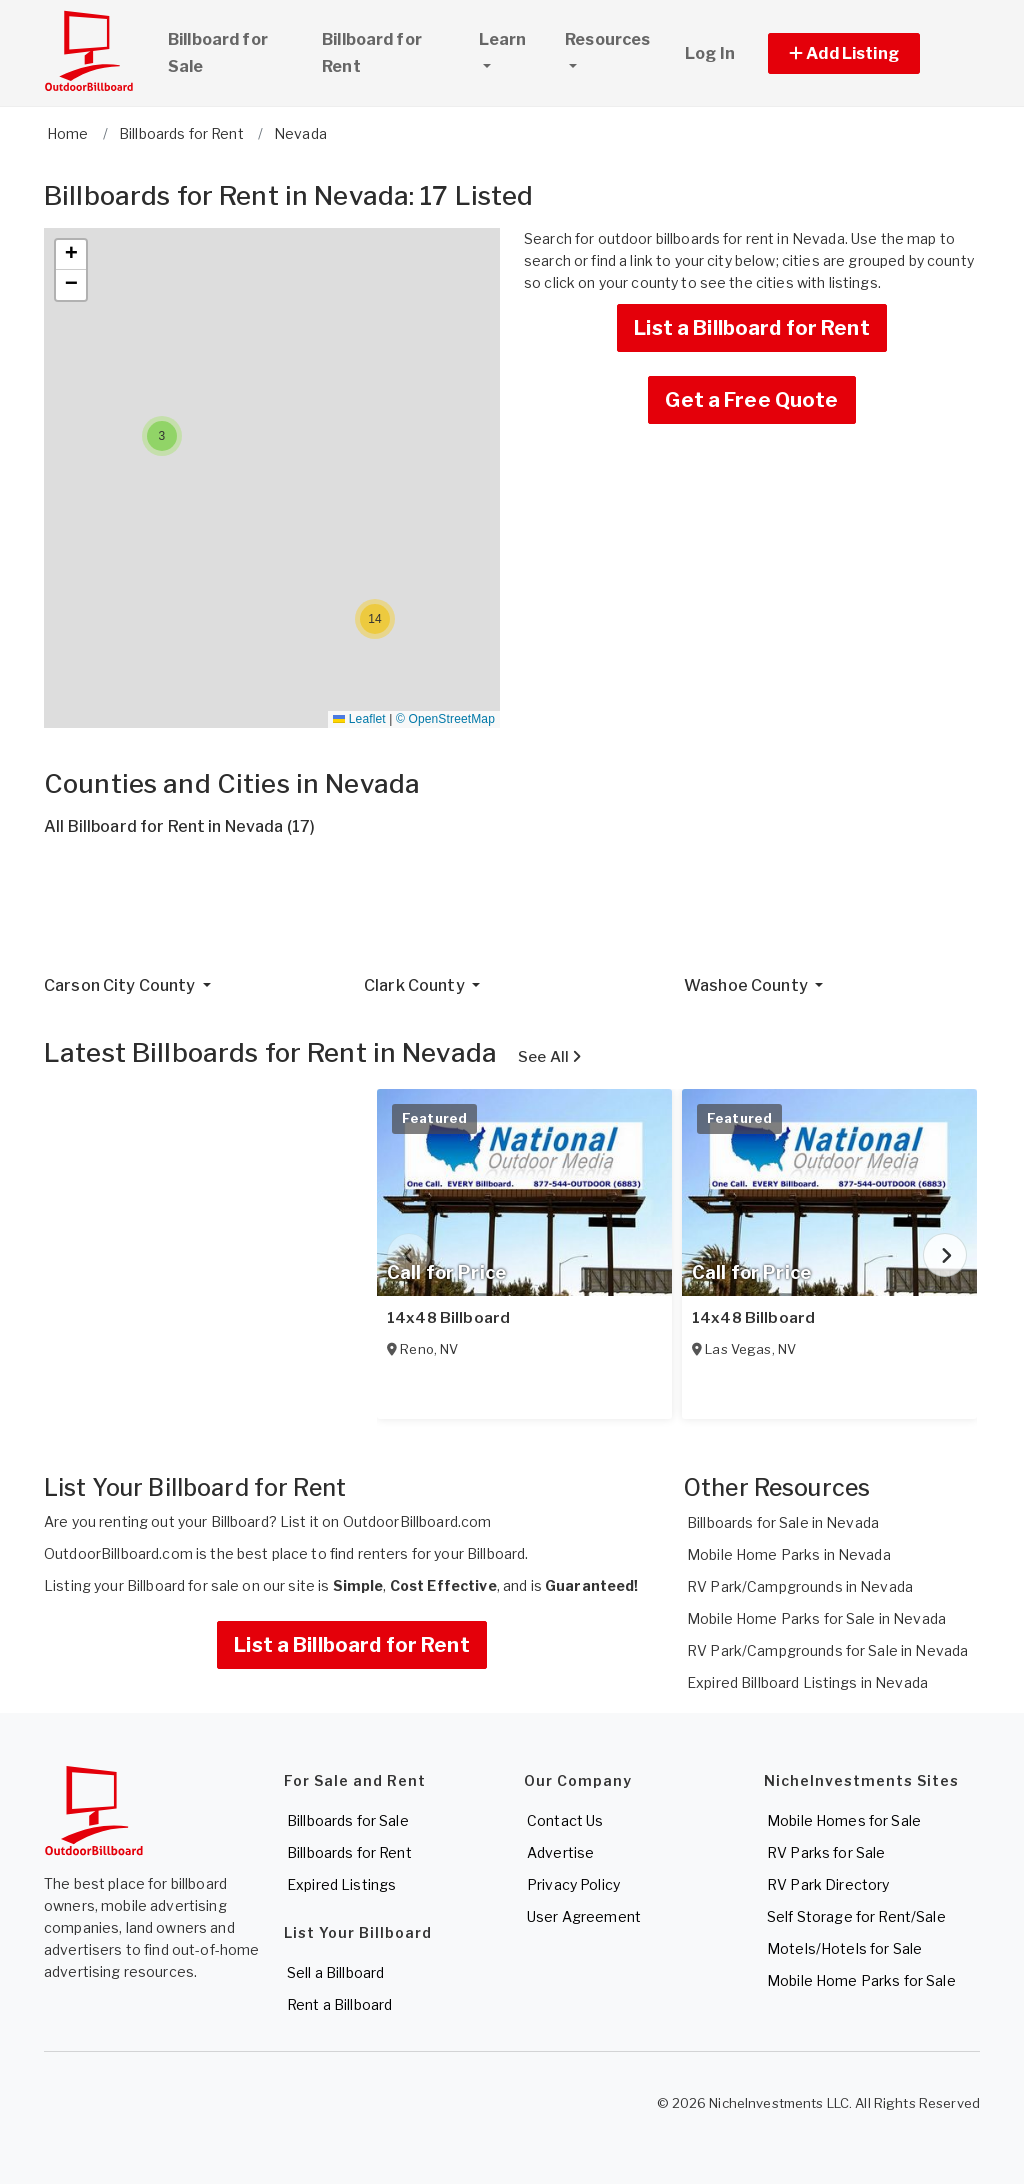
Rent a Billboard (339, 2004)
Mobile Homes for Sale (844, 1820)
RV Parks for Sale (826, 1852)
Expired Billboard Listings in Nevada (807, 1682)
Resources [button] (607, 39)
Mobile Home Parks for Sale (861, 1980)
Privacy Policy (573, 1884)
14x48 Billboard (448, 1318)
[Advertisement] (512, 914)
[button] (866, 53)
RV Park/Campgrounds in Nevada (800, 1586)
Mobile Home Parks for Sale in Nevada (816, 1618)
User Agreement (584, 1916)
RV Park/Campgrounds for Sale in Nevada (827, 1650)
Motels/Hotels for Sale (844, 1948)
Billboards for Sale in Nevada (783, 1522)
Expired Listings (341, 1884)
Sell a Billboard (335, 1972)
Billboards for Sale (348, 1820)
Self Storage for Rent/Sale (856, 1916)
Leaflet (359, 719)
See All (549, 1057)
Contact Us (565, 1820)
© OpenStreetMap (445, 719)
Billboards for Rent (349, 1852)
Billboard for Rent (372, 53)
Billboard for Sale (218, 53)
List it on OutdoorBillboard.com (385, 1521)
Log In (710, 53)
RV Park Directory (828, 1884)
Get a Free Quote (751, 400)
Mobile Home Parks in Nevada (789, 1554)
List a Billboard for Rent (752, 328)
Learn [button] (513, 37)
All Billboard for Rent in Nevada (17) (179, 826)
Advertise (560, 1852)
